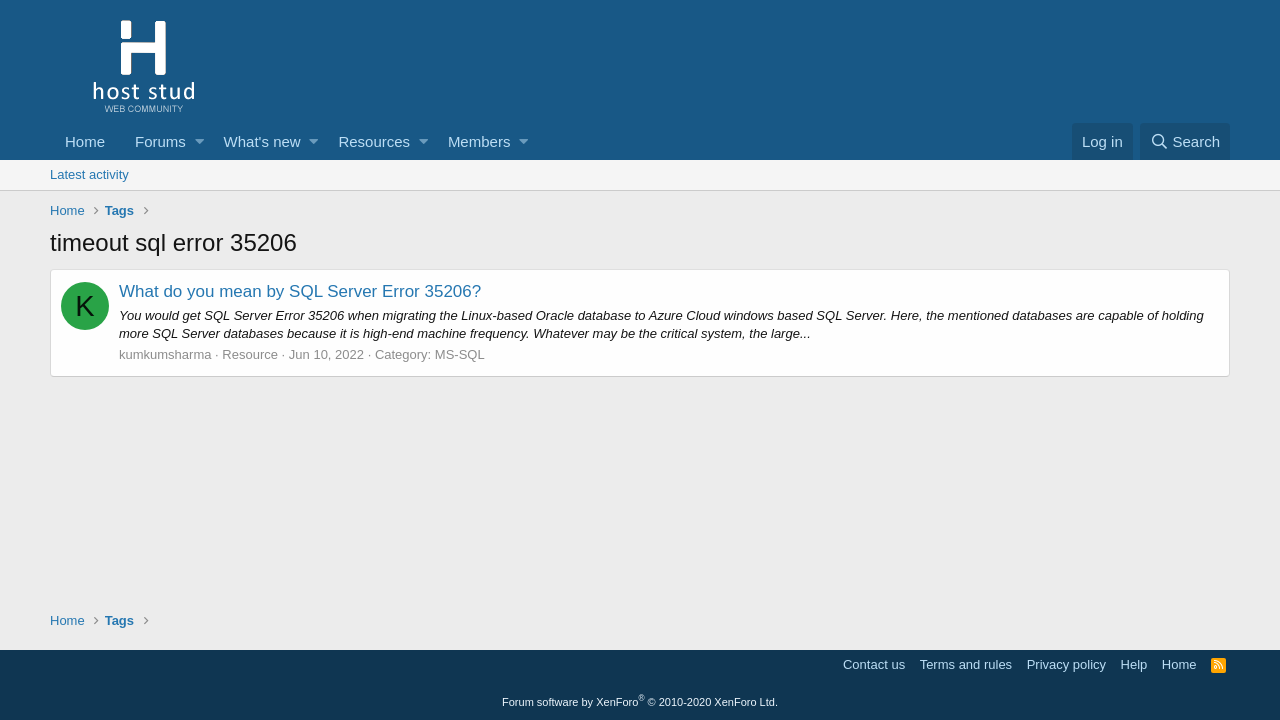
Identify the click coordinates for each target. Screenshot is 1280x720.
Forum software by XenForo (640, 702)
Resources (374, 141)
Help (1134, 664)
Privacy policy (1066, 664)
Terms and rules (966, 664)
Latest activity (89, 174)
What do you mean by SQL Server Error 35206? (300, 291)
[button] (199, 141)
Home (85, 141)
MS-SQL (460, 354)
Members (479, 141)
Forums (160, 141)
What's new (262, 141)
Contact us (874, 664)
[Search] (1185, 141)
